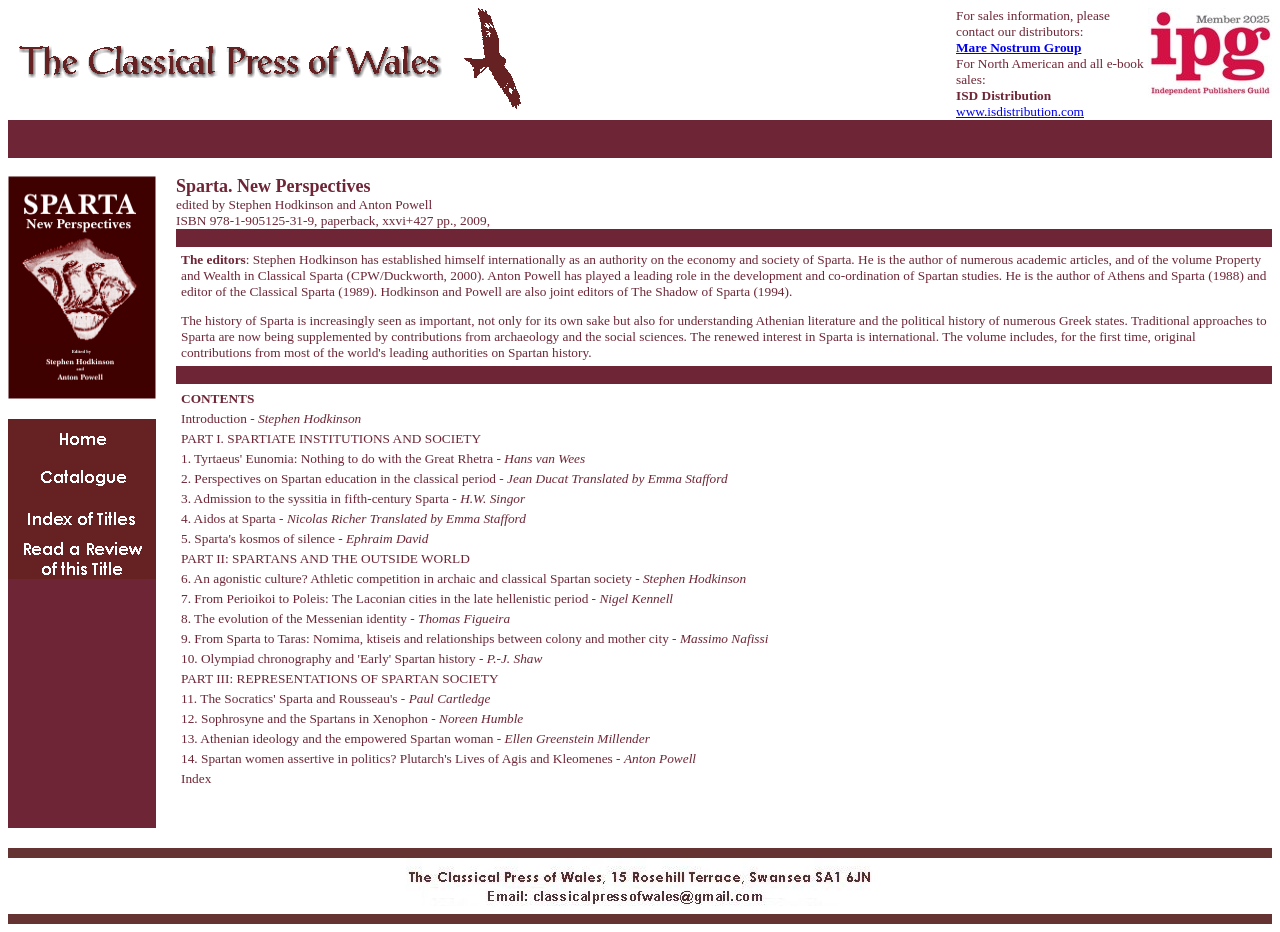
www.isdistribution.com (1020, 111)
